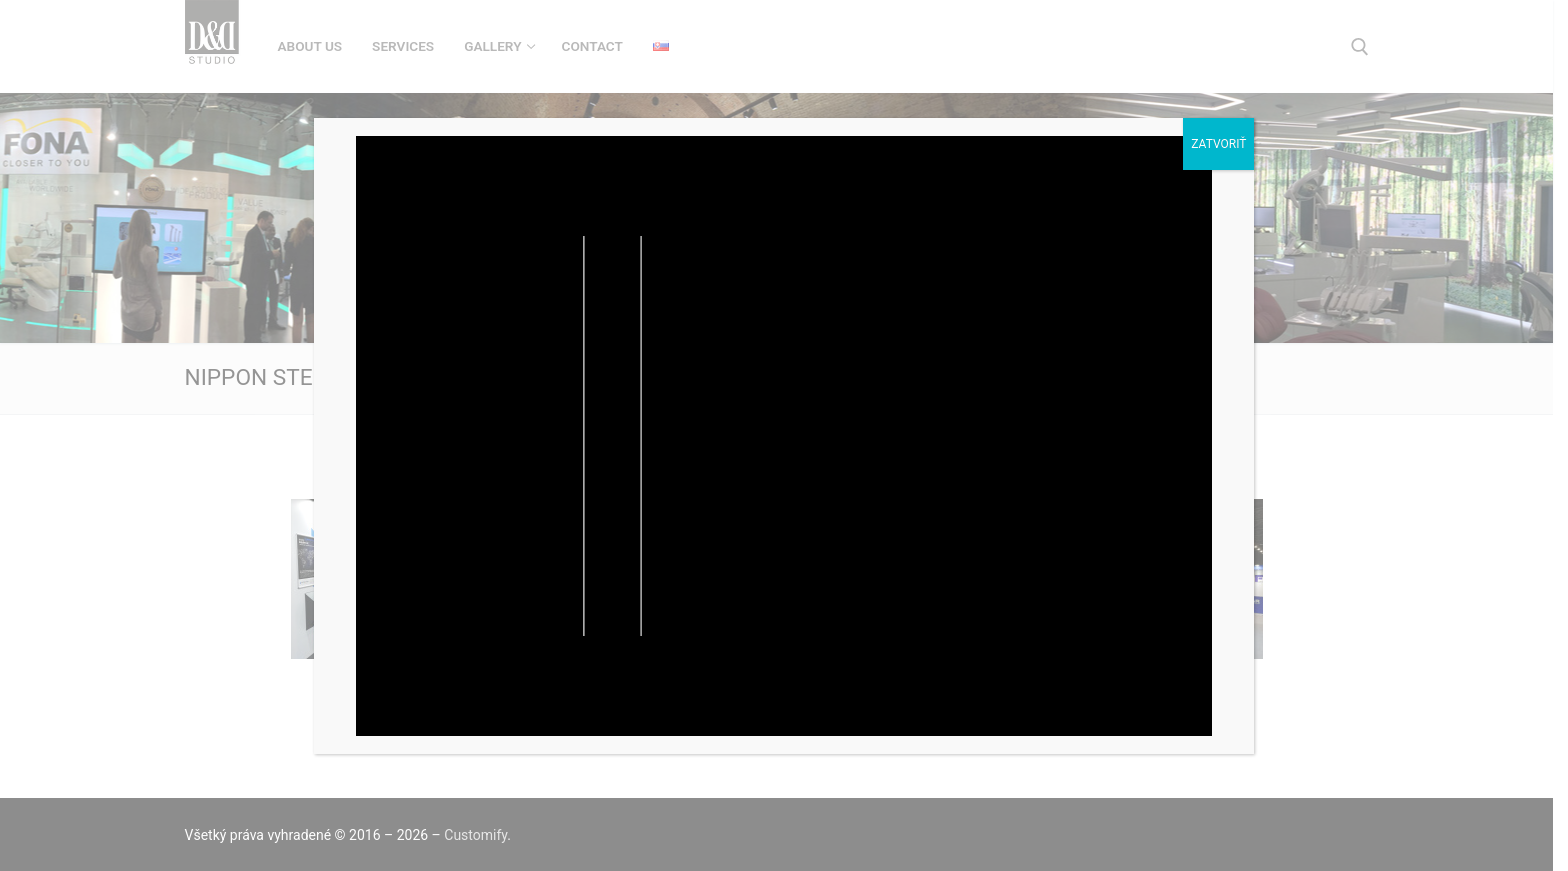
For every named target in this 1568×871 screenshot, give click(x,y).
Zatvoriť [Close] (1218, 144)
